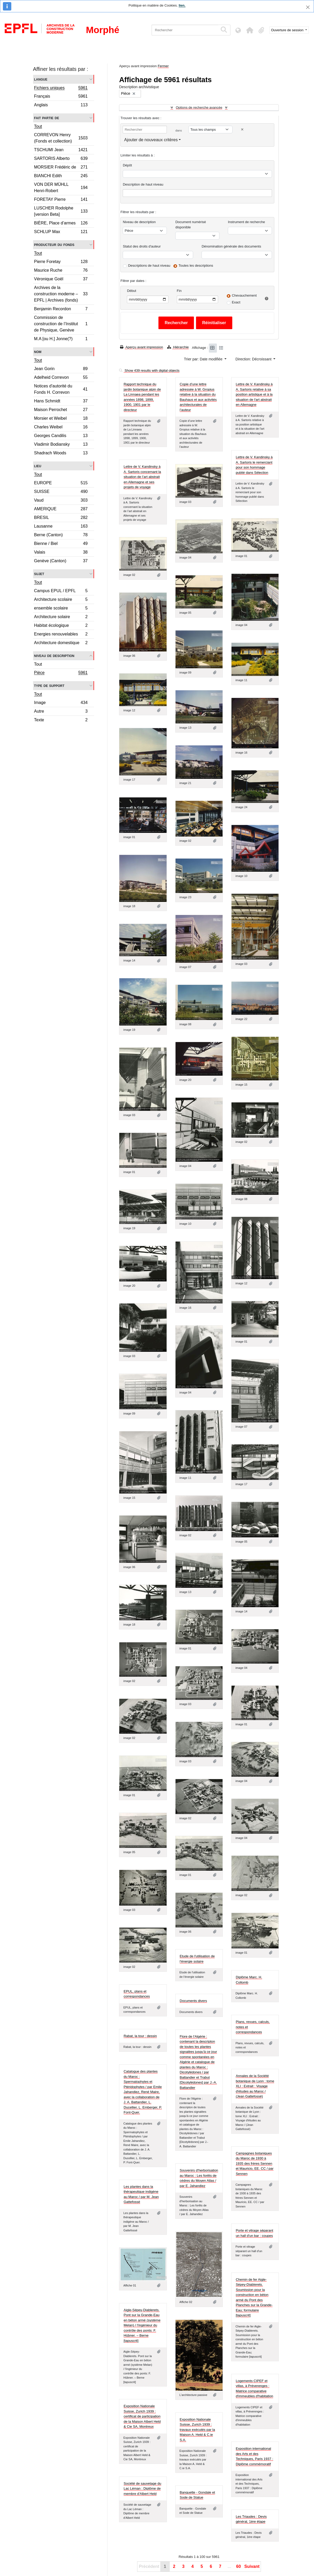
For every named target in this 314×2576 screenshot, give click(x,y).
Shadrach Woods (61, 453)
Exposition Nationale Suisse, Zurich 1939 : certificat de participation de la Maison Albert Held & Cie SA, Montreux (142, 2416)
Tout (38, 126)
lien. (182, 5)
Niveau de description (54, 655)
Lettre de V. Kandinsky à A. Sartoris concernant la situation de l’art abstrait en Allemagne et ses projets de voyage (142, 477)
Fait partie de (46, 117)
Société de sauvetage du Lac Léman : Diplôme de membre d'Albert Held (142, 2489)
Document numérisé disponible (190, 224)
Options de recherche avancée (199, 107)
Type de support (49, 685)
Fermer (163, 66)
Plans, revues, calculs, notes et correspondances (253, 2027)
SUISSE (61, 492)
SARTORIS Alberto (61, 159)
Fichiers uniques (61, 88)
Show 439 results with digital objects (149, 370)
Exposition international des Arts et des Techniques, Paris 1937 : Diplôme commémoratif (254, 2456)
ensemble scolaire (61, 609)
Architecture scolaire (61, 600)
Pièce (61, 673)
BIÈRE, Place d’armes (61, 224)
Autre (61, 712)
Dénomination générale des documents (231, 246)
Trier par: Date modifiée (203, 359)
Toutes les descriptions (196, 265)
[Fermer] (308, 7)
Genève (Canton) (61, 561)
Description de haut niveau (143, 184)
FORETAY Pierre (61, 200)
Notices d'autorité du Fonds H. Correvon (61, 389)
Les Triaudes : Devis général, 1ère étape (251, 2519)
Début (131, 291)
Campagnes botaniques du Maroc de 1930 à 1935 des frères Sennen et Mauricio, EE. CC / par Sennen (255, 2163)
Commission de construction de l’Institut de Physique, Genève (61, 323)
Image (61, 703)
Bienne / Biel (61, 544)
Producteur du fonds (54, 244)
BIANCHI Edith (61, 176)
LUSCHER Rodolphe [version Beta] (61, 211)
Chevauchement (244, 295)
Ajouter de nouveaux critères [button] (151, 140)
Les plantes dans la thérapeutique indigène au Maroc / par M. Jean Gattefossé (141, 2194)
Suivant (252, 2566)
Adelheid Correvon (61, 378)
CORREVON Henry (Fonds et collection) (61, 138)
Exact (236, 302)
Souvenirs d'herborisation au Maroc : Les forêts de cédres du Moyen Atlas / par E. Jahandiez (199, 2178)
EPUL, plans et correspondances (136, 1994)
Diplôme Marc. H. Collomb (249, 1979)
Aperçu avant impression (141, 347)
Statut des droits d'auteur (142, 246)
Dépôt (127, 165)
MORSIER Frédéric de (61, 168)
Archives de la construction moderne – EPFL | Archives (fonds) (61, 293)
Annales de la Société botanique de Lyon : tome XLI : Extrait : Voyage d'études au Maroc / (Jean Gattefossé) (255, 2086)
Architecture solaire (61, 617)
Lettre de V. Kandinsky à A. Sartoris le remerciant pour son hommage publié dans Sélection (254, 465)
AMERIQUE (61, 509)
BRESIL (61, 518)
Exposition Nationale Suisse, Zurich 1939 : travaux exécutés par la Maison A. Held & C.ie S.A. (197, 2429)
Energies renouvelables (61, 635)
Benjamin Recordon (61, 309)
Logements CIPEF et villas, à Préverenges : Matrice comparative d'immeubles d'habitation (254, 2388)
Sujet (39, 573)
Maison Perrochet (61, 410)
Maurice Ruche (61, 271)
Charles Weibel (61, 428)
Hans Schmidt (61, 402)
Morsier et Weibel (61, 419)
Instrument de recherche (246, 222)
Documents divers (193, 2001)
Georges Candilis (61, 436)
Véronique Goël (61, 279)
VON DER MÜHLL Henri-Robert (61, 187)
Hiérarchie (178, 347)
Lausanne (61, 527)
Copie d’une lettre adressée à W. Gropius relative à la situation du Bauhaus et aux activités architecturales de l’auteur (198, 397)
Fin (179, 291)
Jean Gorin (61, 369)
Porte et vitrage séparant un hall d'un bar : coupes (254, 2233)
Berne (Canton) (61, 535)
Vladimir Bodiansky (61, 445)
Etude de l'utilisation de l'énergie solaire (197, 1958)
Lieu (37, 465)
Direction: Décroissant (253, 359)
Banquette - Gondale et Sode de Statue (197, 2495)
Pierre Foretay (61, 262)
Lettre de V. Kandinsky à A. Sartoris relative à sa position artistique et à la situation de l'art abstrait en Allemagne (254, 394)
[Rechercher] (185, 30)
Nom (38, 351)
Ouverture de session (288, 30)
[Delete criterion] (242, 130)
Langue (41, 79)
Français (61, 97)
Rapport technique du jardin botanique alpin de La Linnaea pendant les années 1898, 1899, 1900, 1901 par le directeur (142, 397)
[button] (250, 30)
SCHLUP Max (61, 232)
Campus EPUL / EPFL (61, 591)
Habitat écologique (61, 626)
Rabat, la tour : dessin (140, 2036)
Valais (61, 553)
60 (238, 2566)
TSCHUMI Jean (61, 150)
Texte (61, 720)
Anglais (61, 105)
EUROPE (61, 483)
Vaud (61, 501)
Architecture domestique (61, 643)
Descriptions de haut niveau (149, 265)
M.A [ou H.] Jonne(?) (61, 339)
